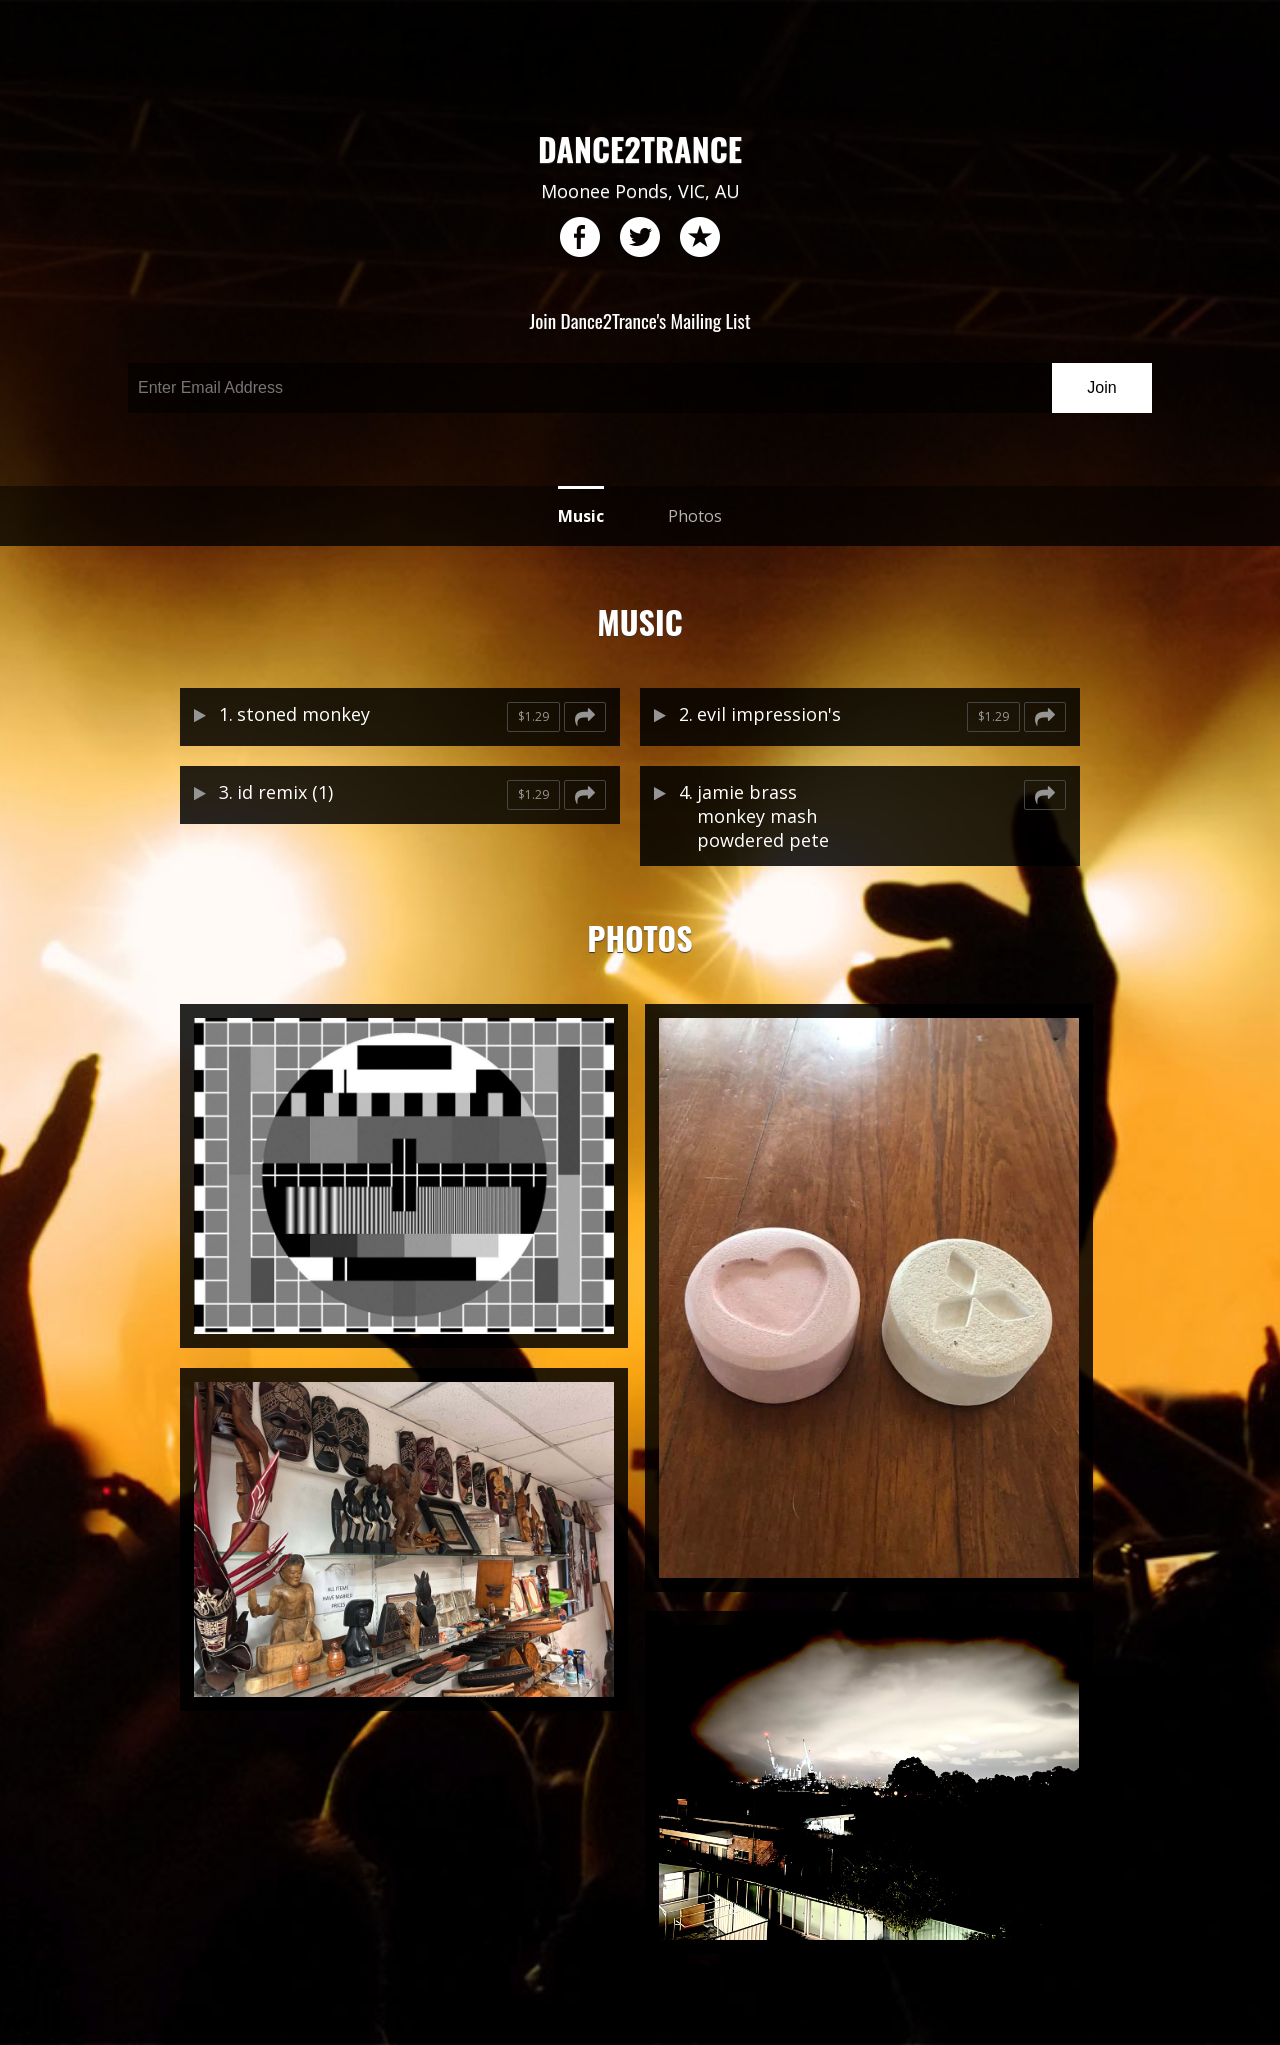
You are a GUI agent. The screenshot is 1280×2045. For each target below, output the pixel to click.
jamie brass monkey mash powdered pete (763, 816)
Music (581, 516)
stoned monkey (303, 714)
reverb (700, 238)
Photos (695, 516)
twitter (640, 238)
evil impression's (769, 714)
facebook (580, 238)
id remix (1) (285, 792)
